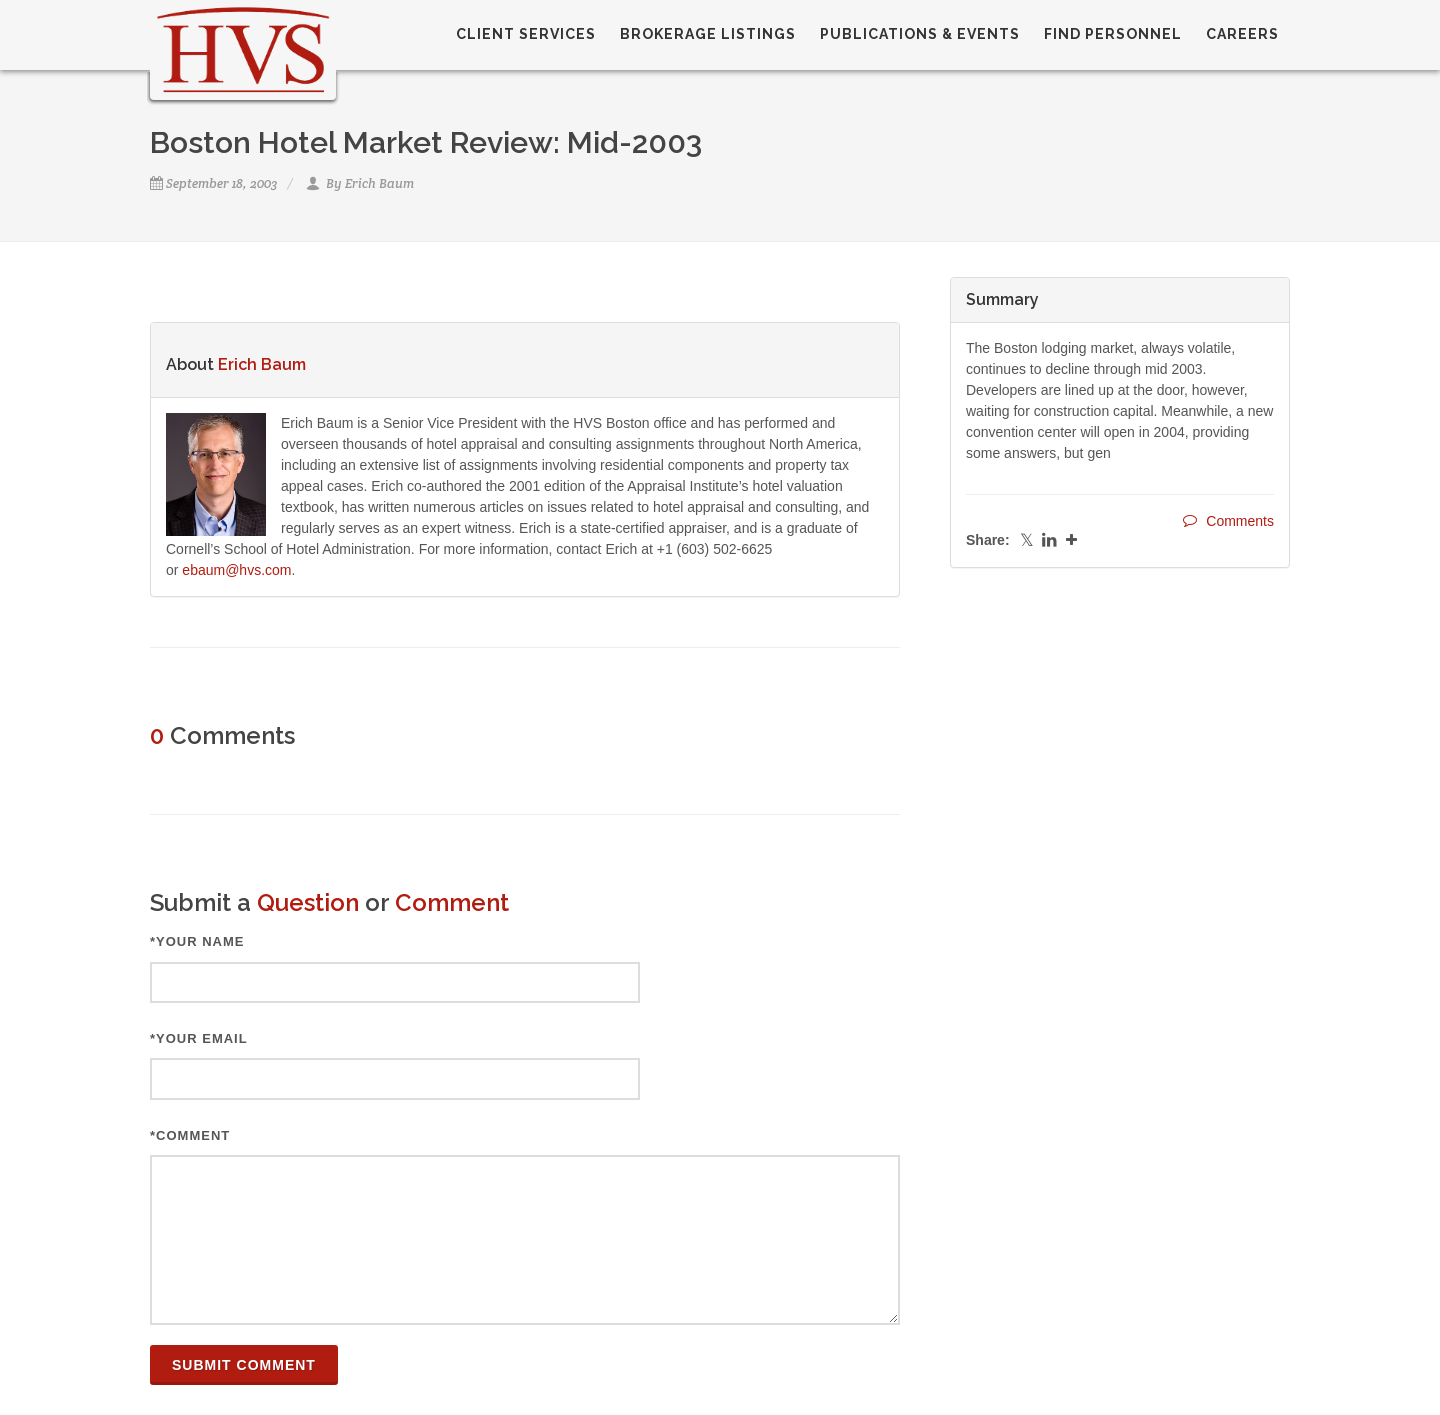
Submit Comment (244, 1365)
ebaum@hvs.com (236, 570)
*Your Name (197, 941)
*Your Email (199, 1038)
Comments (1228, 520)
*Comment (190, 1135)
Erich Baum (379, 183)
